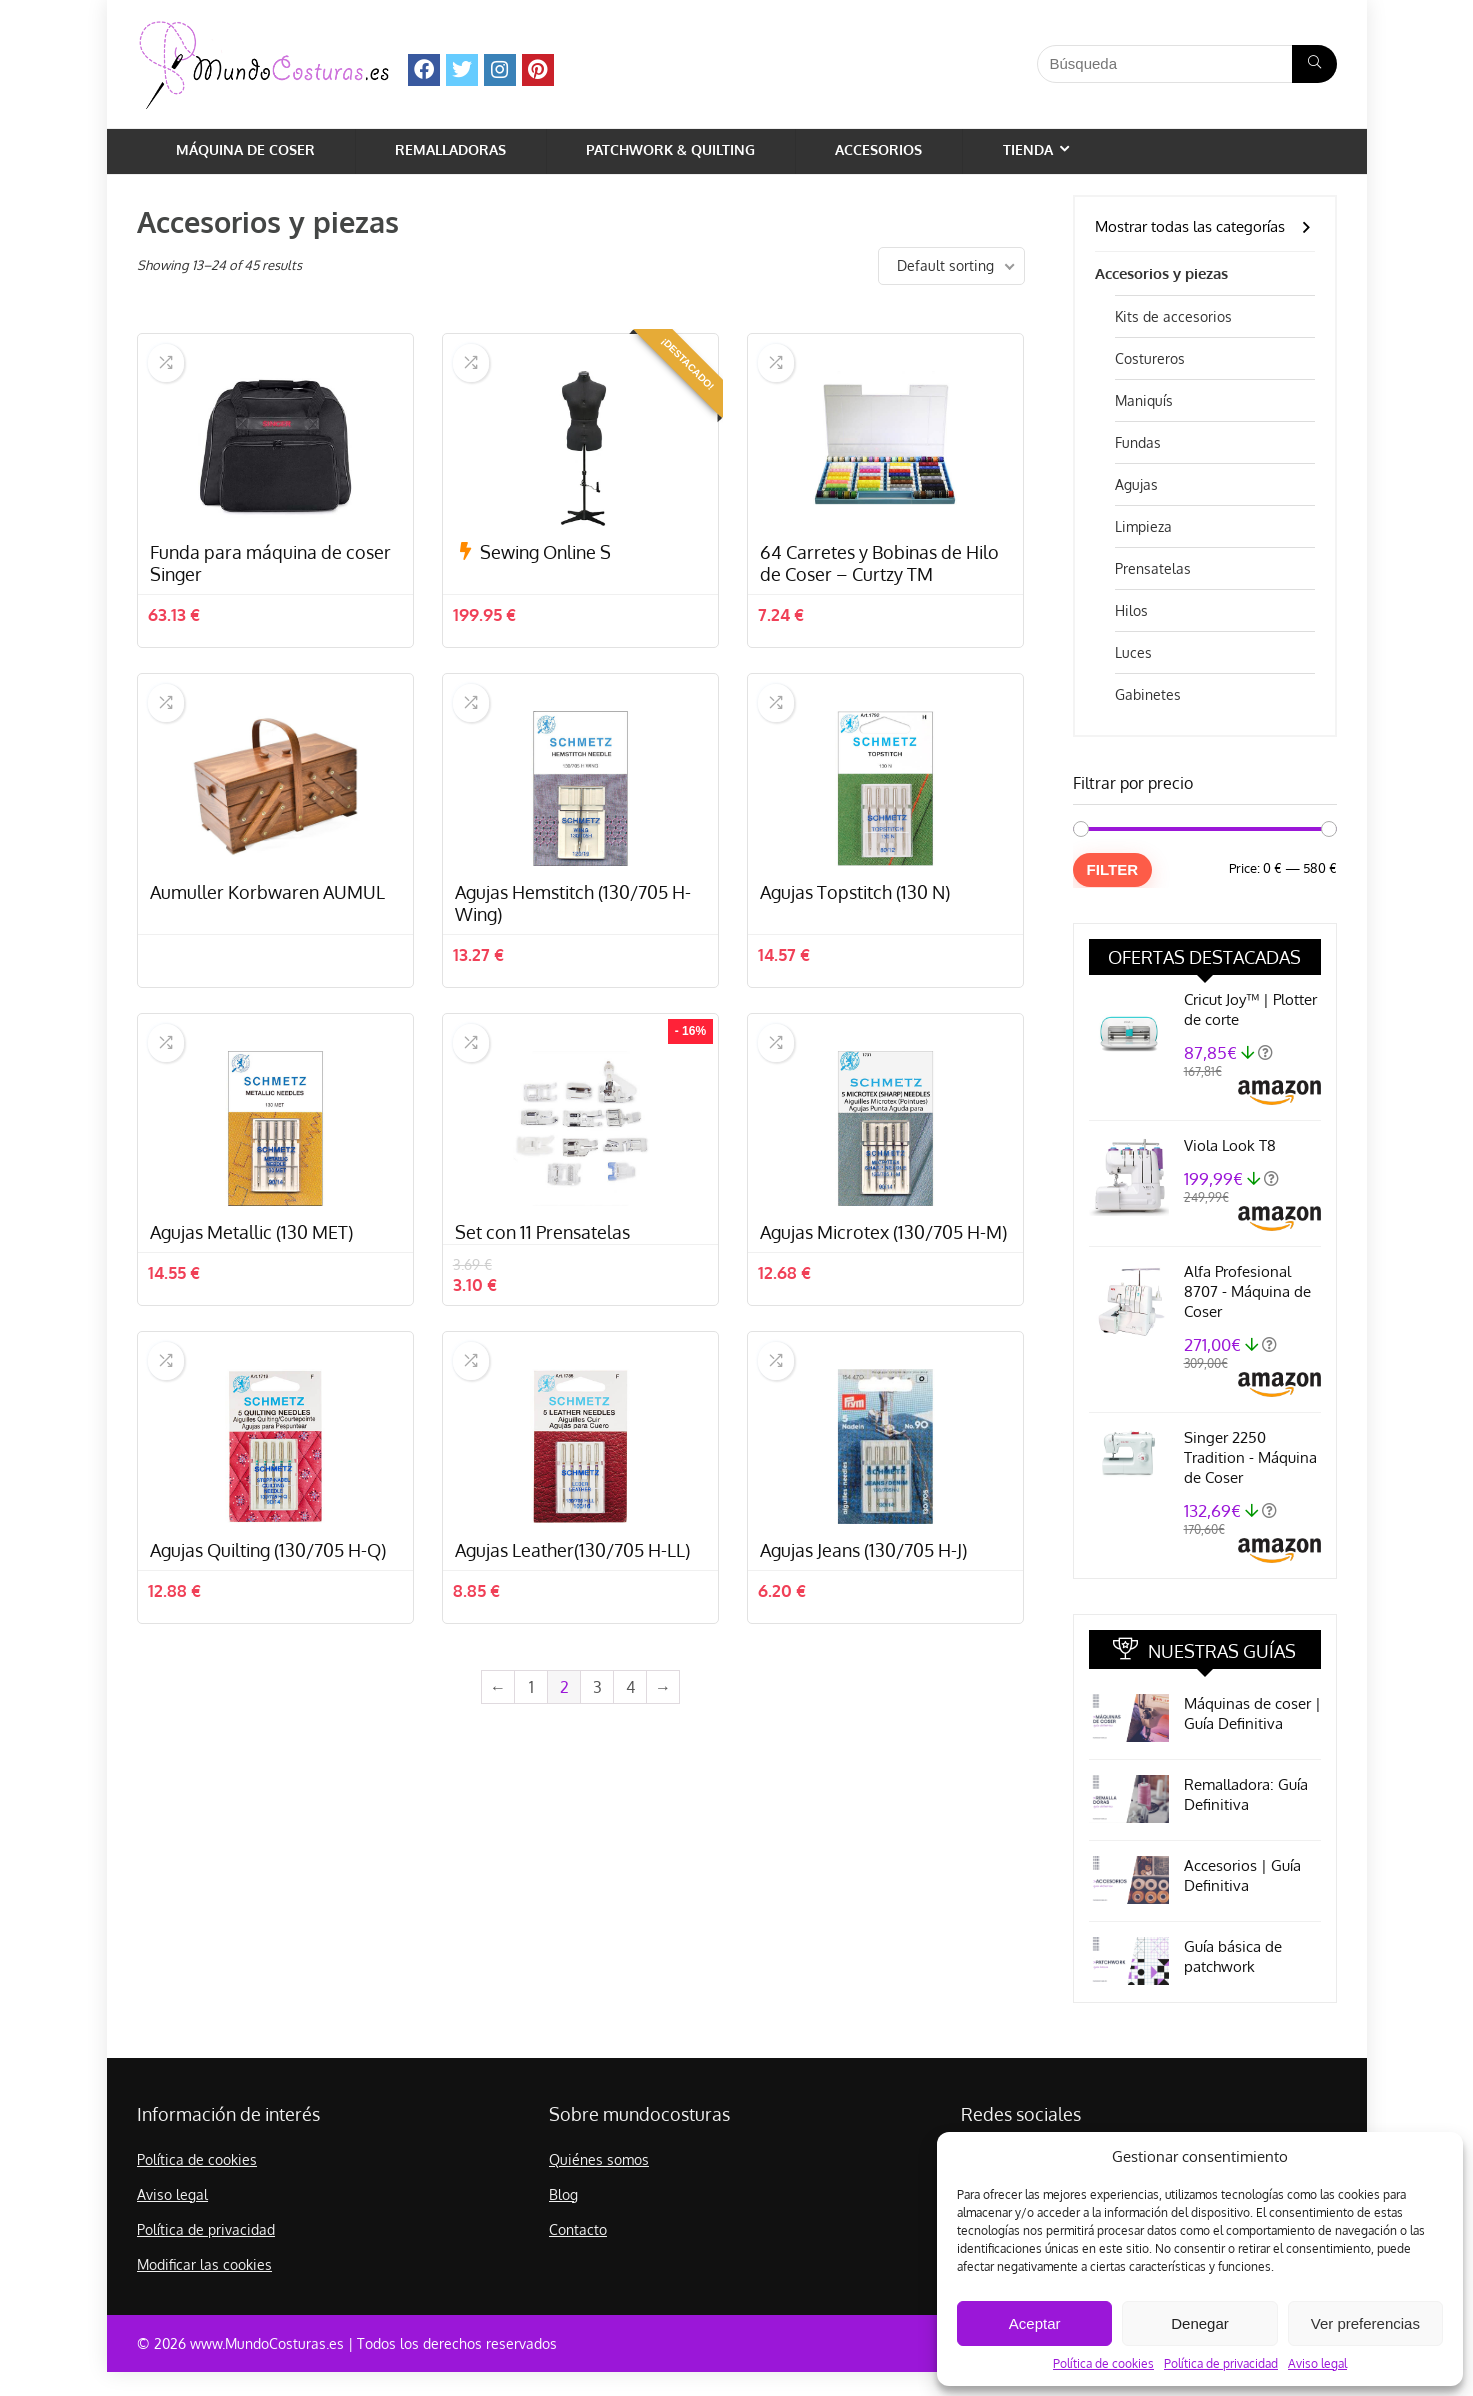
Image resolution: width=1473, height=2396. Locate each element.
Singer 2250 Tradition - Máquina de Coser (1250, 1457)
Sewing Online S (545, 577)
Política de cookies (1103, 2363)
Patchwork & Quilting (670, 149)
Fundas (1138, 442)
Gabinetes (1148, 694)
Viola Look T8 (1230, 1145)
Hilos (1131, 610)
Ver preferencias (1365, 2323)
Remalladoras (450, 149)
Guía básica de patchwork (1233, 1956)
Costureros (1150, 358)
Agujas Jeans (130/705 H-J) (863, 1650)
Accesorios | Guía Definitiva (1242, 1875)
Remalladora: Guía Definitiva (1246, 1794)
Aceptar (1035, 2323)
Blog (563, 2194)
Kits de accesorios (1173, 316)
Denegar (1200, 2323)
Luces (1133, 652)
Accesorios (878, 149)
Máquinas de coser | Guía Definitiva (1252, 1713)
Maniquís (1144, 400)
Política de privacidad (1221, 2363)
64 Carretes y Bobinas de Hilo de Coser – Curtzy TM (879, 588)
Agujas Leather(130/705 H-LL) (572, 1650)
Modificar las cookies (204, 2264)
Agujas (1136, 484)
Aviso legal (1317, 2363)
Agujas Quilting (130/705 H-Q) (268, 1650)
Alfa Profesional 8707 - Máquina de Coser (1247, 1291)
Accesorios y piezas (1161, 273)
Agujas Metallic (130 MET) (251, 1307)
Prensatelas (1153, 568)
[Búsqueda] (1314, 64)
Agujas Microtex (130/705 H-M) (883, 1307)
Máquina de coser (245, 149)
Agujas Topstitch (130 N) (855, 942)
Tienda (1028, 149)
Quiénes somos (599, 2159)
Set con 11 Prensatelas (542, 1307)
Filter (1113, 869)
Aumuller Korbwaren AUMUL (267, 942)
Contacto (578, 2229)
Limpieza (1143, 526)
